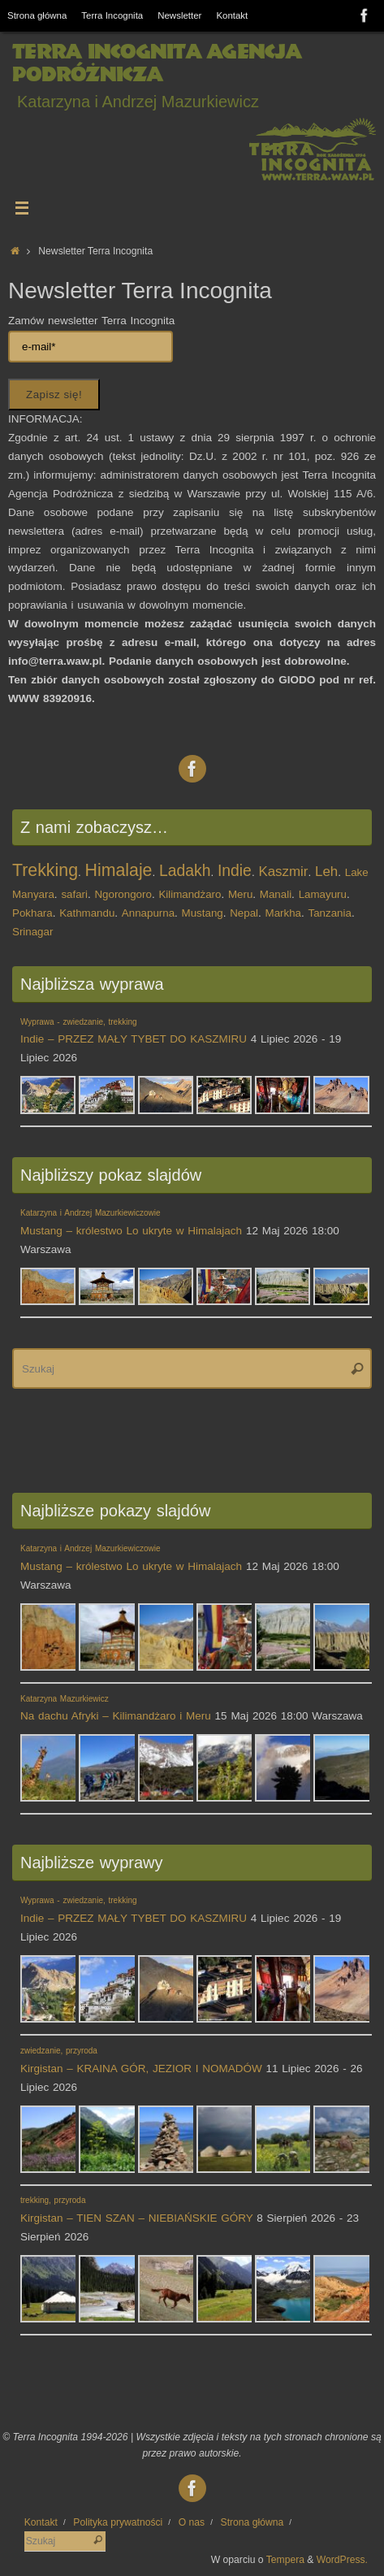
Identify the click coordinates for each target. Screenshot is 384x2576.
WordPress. (342, 2559)
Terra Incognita (112, 15)
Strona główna (37, 15)
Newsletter (179, 15)
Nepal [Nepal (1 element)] (244, 913)
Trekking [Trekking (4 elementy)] (45, 870)
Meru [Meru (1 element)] (240, 894)
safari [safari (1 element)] (74, 894)
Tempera (285, 2559)
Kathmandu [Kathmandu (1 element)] (86, 913)
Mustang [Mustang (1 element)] (202, 913)
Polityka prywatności (117, 2522)
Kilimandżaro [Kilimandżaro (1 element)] (189, 894)
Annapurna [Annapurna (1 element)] (148, 913)
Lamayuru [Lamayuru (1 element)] (323, 894)
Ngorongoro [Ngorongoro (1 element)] (122, 894)
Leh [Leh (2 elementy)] (326, 871)
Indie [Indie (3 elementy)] (235, 870)
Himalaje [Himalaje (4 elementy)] (119, 870)
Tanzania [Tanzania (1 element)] (330, 913)
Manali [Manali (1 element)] (275, 894)
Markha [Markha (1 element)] (283, 913)
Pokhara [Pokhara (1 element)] (32, 913)
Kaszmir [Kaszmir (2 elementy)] (283, 871)
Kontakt (232, 15)
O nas (192, 2522)
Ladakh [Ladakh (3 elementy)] (184, 870)
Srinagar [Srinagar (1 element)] (32, 932)
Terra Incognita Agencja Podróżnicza (156, 63)
